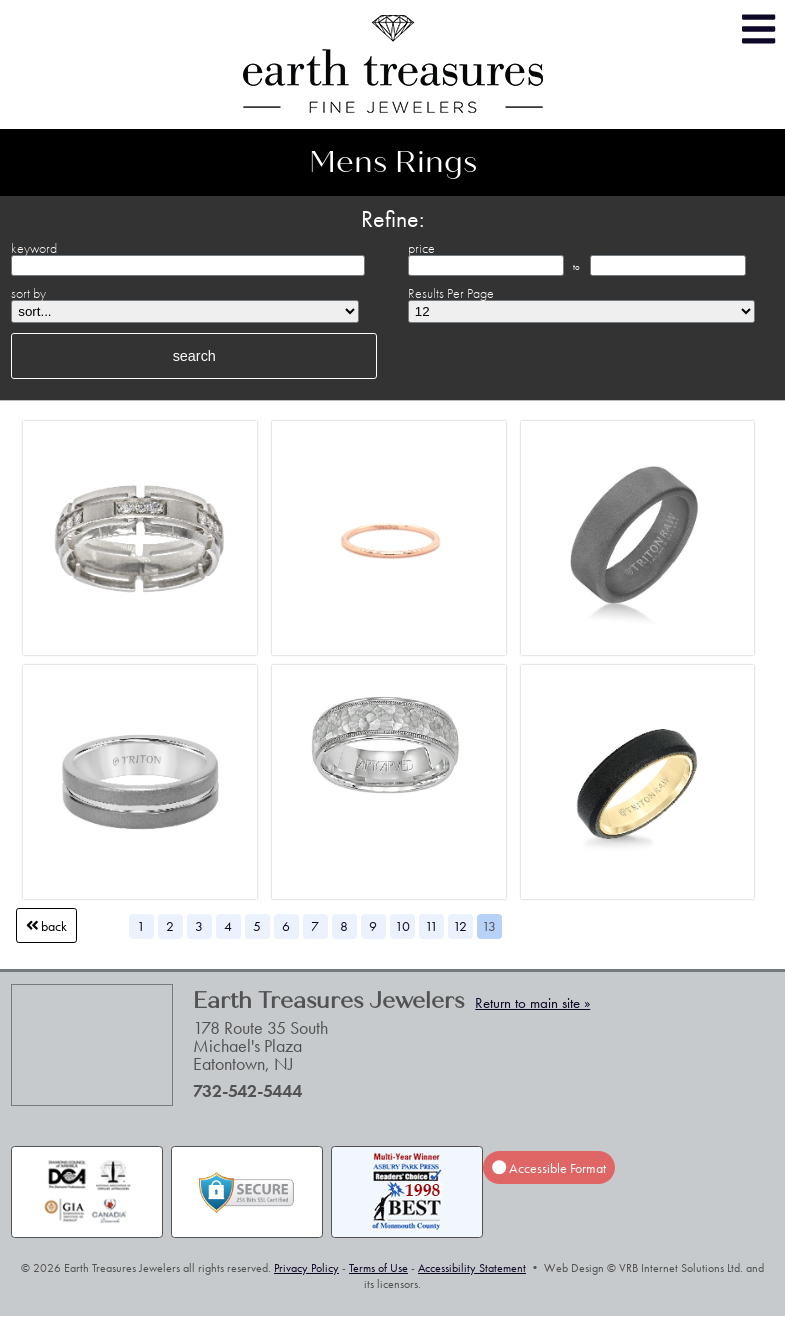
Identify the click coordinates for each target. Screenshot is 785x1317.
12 (460, 926)
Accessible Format (549, 1167)
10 (402, 926)
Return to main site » (532, 1003)
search (194, 356)
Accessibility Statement (472, 1268)
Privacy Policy (306, 1268)
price (421, 248)
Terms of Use (378, 1268)
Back (47, 926)
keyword (34, 248)
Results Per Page (451, 293)
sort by (28, 293)
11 (431, 926)
